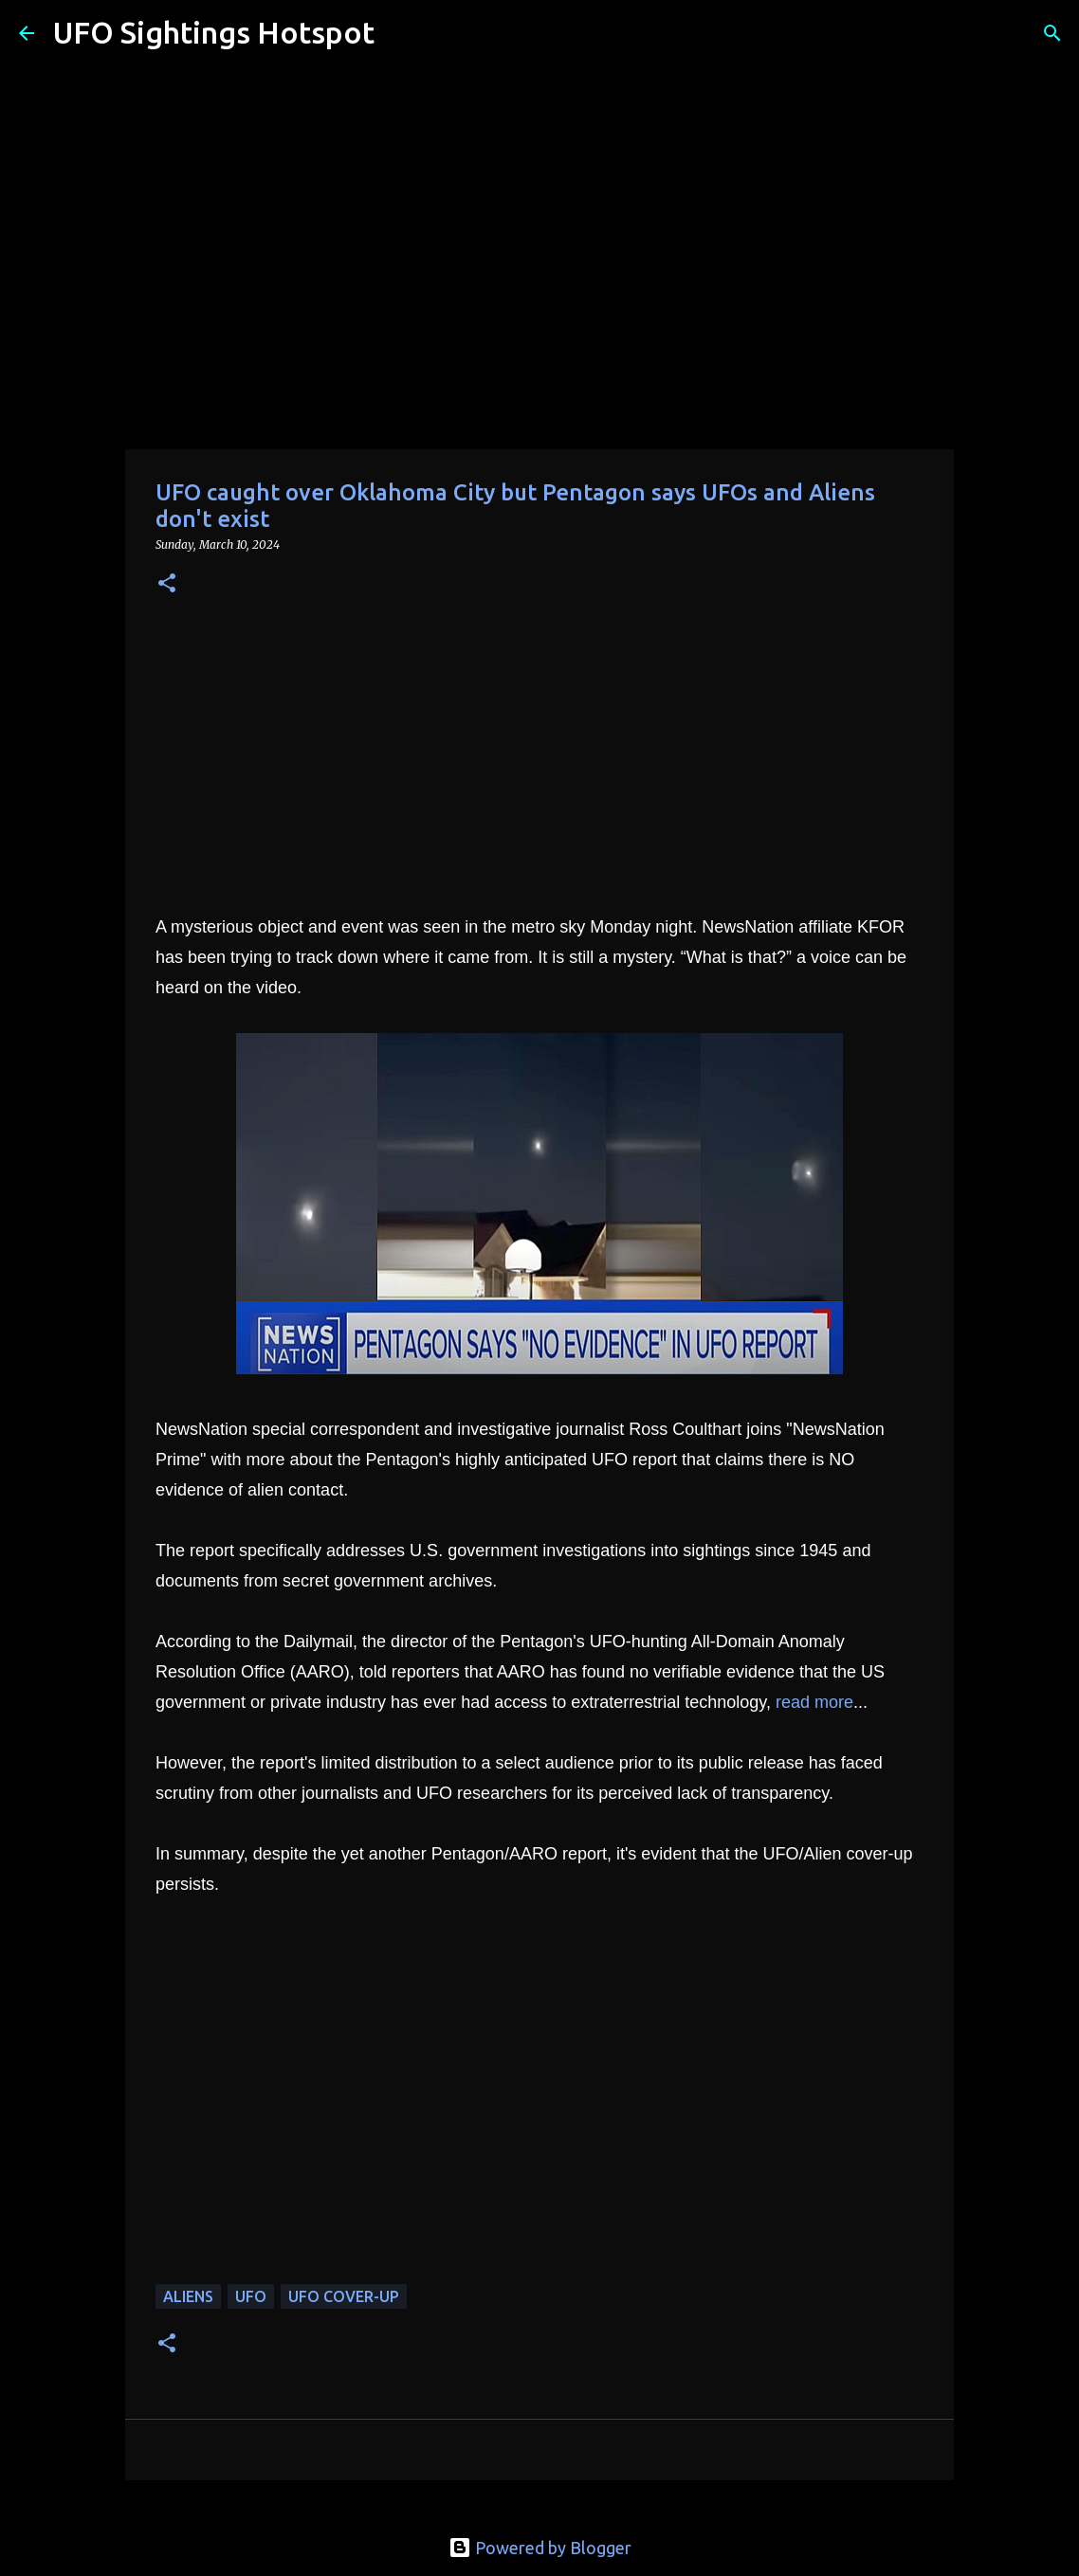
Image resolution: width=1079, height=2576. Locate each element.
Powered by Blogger (539, 2547)
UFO (250, 2296)
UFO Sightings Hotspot (214, 32)
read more (814, 1702)
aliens (188, 2296)
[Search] (401, 33)
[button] (166, 584)
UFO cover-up (343, 2296)
